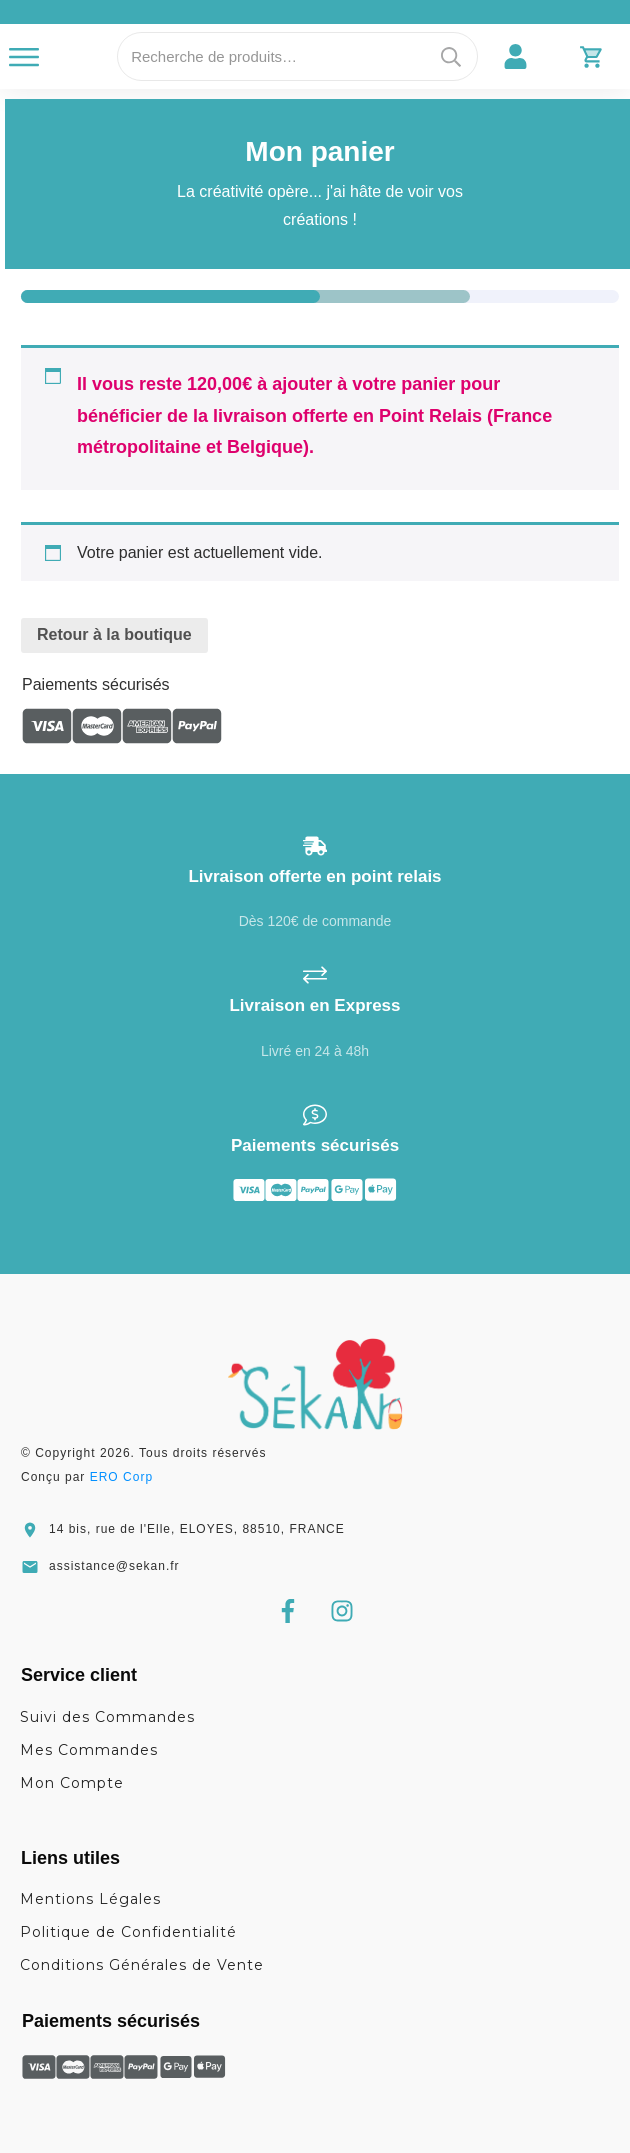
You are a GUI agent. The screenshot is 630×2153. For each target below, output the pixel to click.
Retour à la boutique (114, 634)
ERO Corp (121, 1477)
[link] (516, 56)
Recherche (451, 56)
